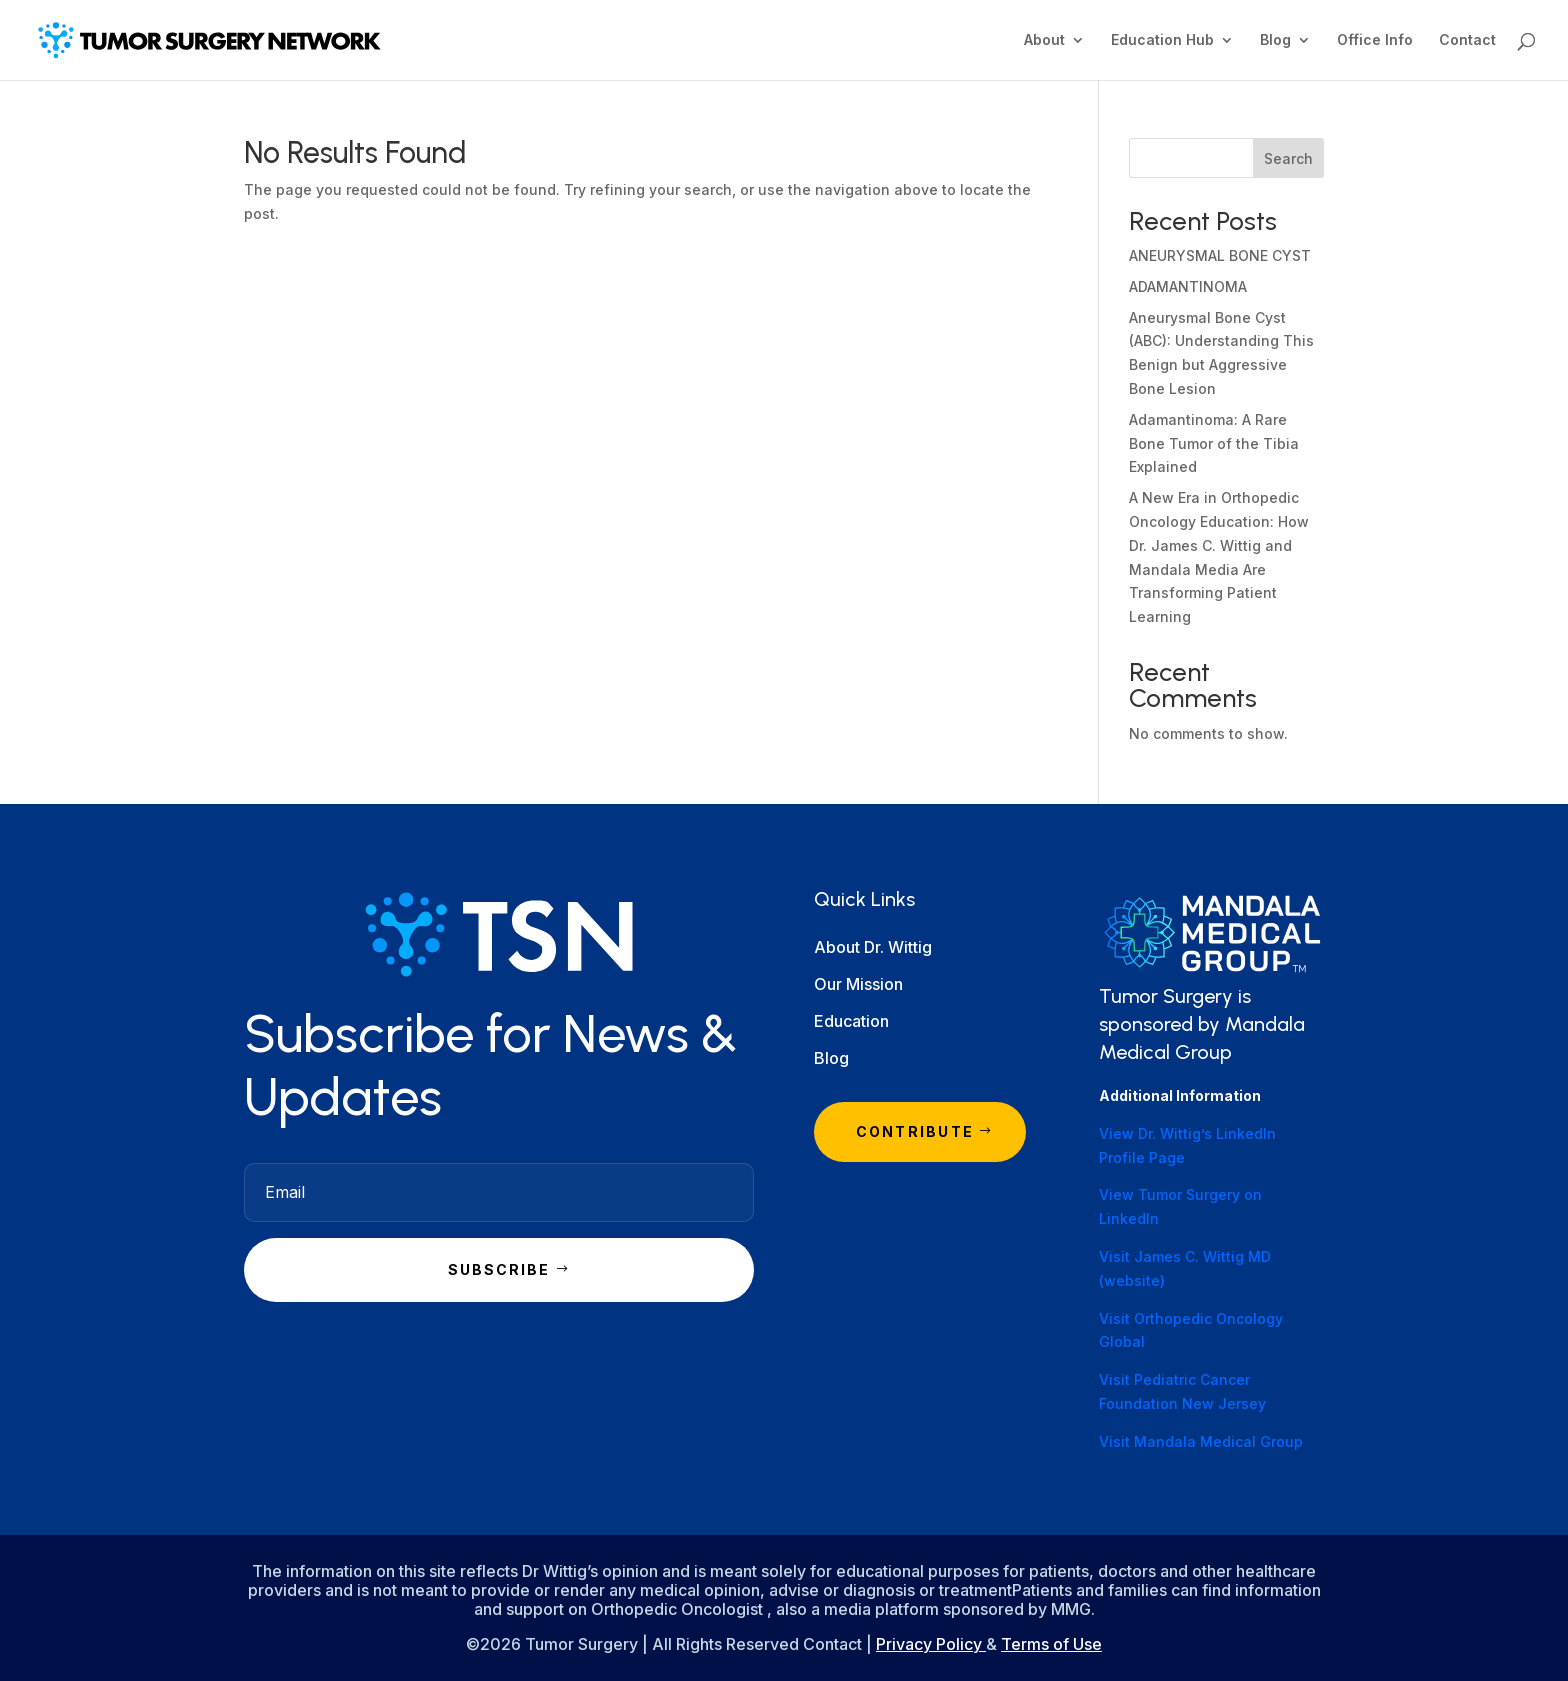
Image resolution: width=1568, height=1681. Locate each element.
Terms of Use (1051, 1644)
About (1044, 40)
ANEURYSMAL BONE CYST (1220, 255)
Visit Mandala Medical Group (1201, 1441)
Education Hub (1162, 40)
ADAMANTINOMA (1188, 286)
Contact (1467, 40)
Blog (1275, 40)
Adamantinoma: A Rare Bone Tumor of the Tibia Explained (1214, 443)
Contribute (915, 1131)
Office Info (1375, 40)
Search (1288, 158)
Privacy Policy (931, 1644)
